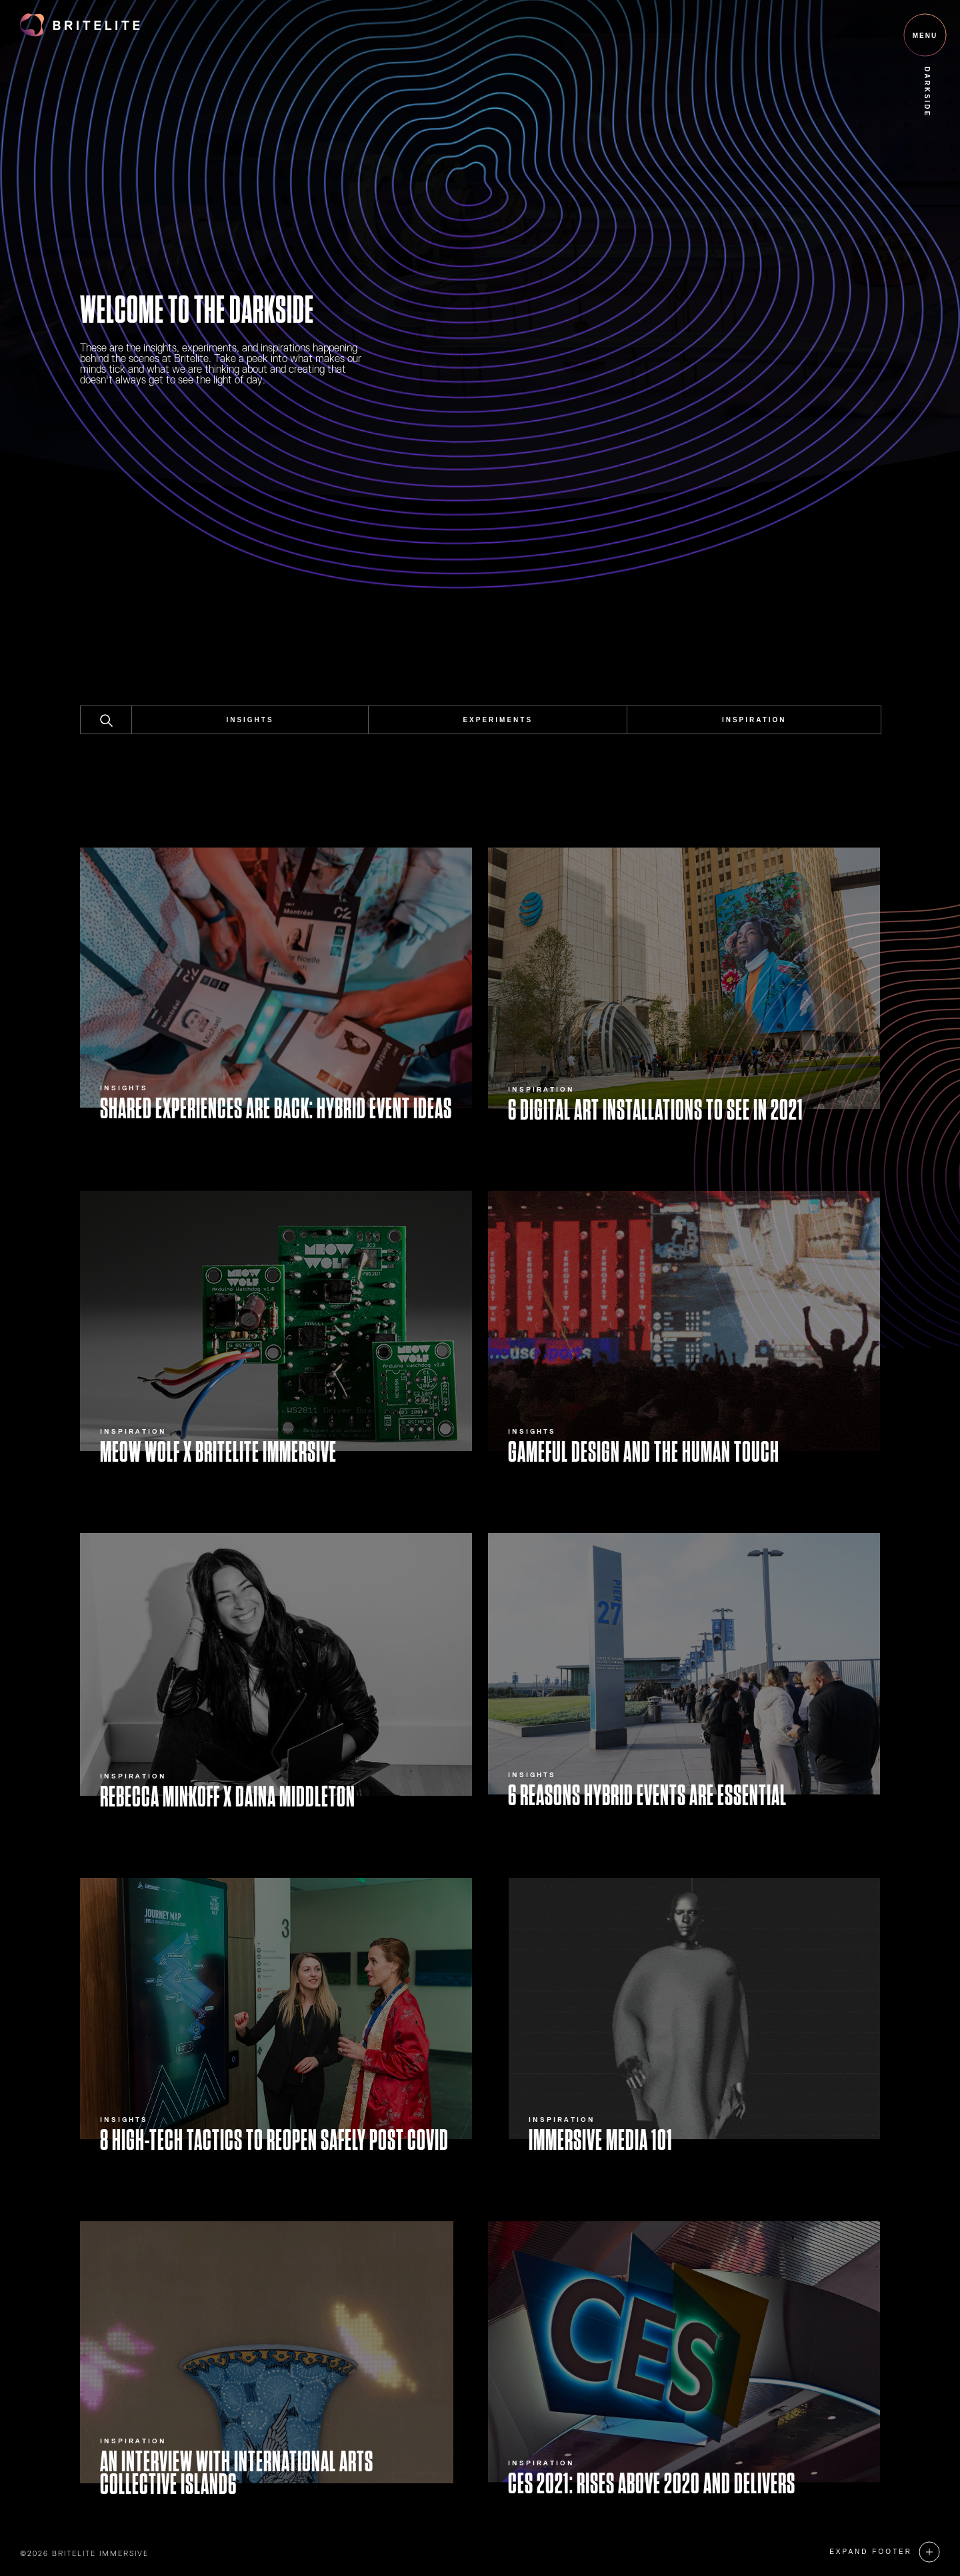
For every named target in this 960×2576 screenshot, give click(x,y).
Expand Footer (870, 2551)
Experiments (498, 720)
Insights (249, 720)
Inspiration (754, 720)
